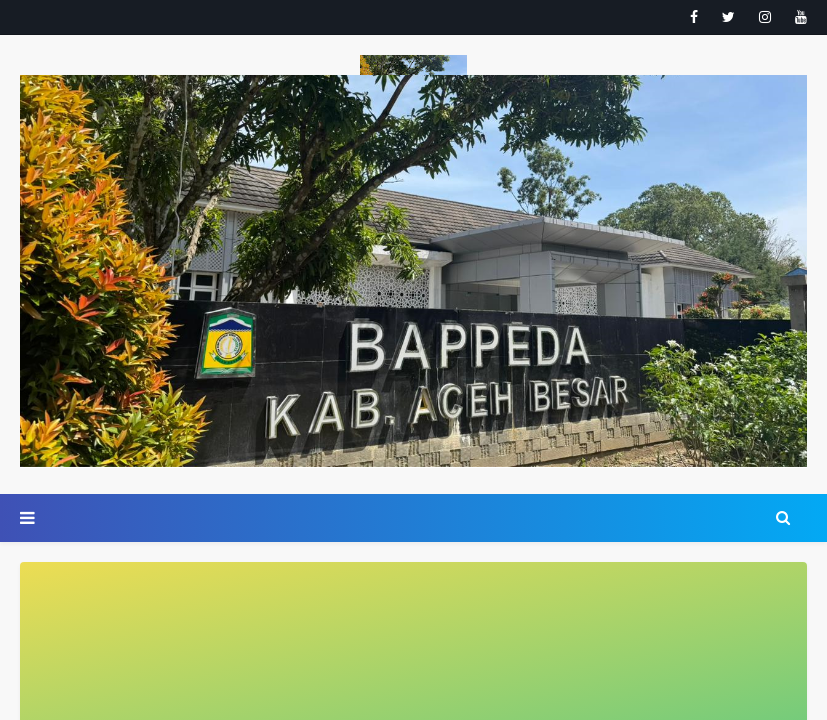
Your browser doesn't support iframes (413, 360)
